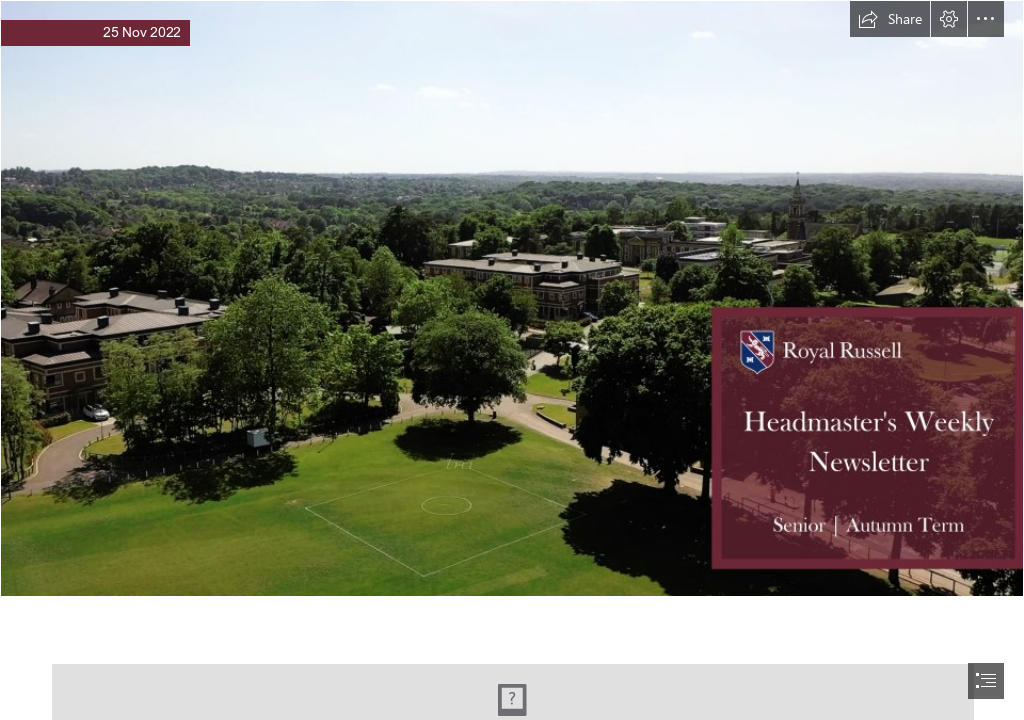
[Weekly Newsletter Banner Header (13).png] (512, 298)
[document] (512, 360)
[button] (890, 19)
